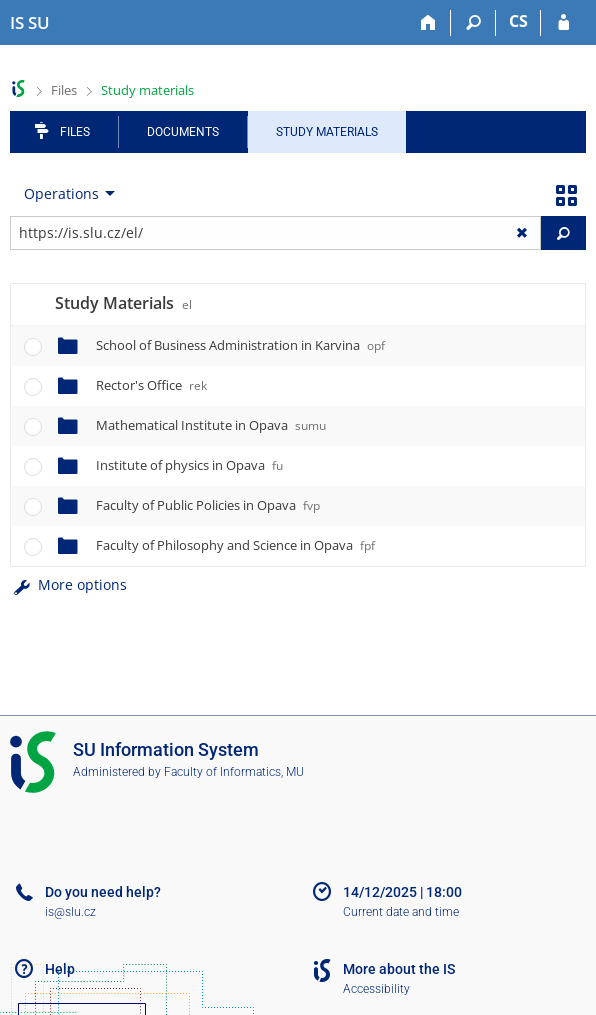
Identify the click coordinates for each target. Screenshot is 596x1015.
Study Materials (327, 132)
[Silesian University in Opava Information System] (30, 23)
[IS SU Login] (563, 23)
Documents (183, 132)
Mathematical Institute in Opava (211, 425)
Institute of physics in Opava (189, 465)
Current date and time (401, 912)
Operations (61, 193)
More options (68, 584)
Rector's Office (151, 385)
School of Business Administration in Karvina (240, 345)
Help (60, 969)
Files (64, 90)
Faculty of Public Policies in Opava (208, 505)
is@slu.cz (70, 912)
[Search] (473, 23)
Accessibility (376, 989)
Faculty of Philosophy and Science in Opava (235, 545)
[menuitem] (65, 194)
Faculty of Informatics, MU (234, 772)
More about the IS (399, 969)
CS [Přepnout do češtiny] (518, 21)
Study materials (147, 90)
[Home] (428, 23)
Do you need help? (103, 892)
